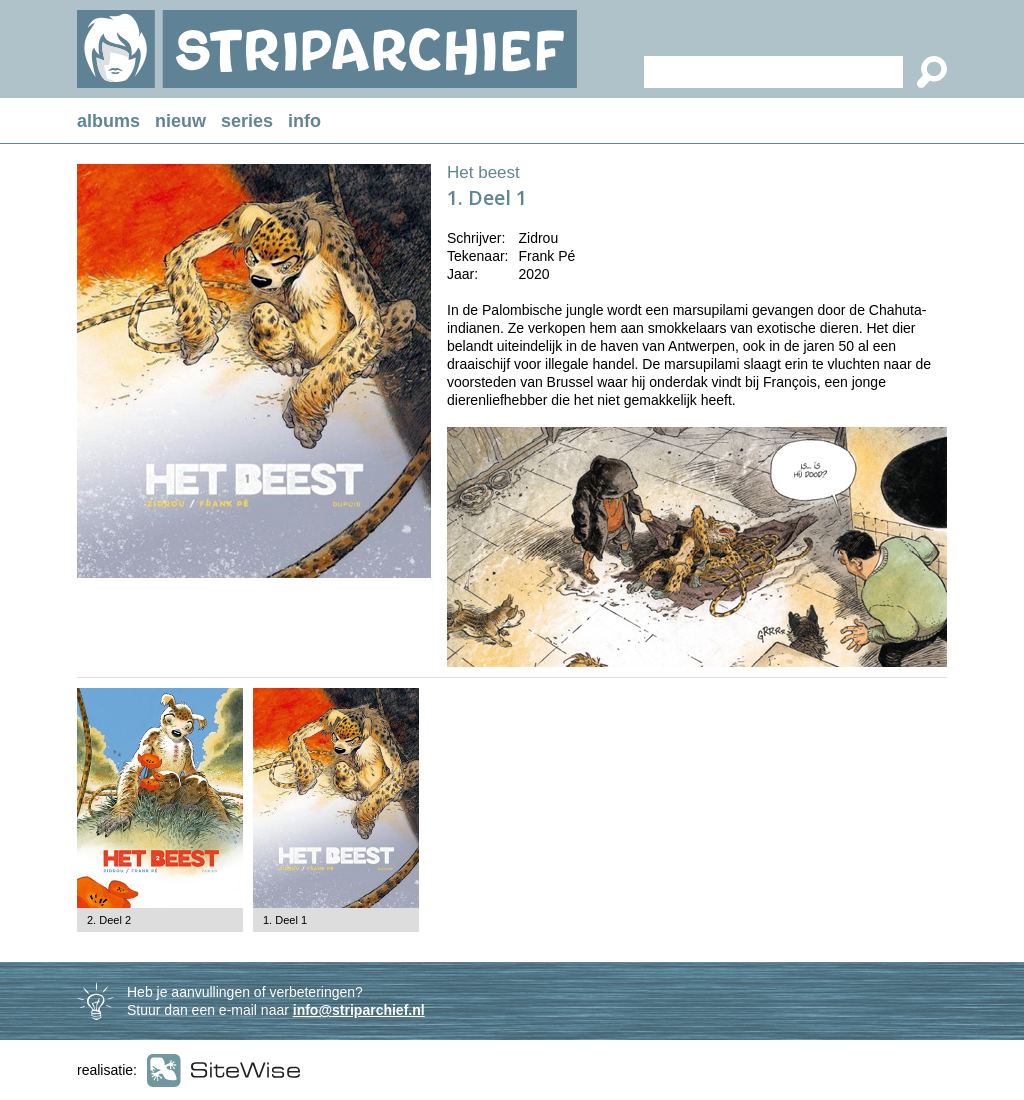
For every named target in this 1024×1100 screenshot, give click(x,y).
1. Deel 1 (285, 920)
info (304, 121)
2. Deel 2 (109, 920)
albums (108, 121)
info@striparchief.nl (359, 1010)
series (247, 121)
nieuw (180, 121)
